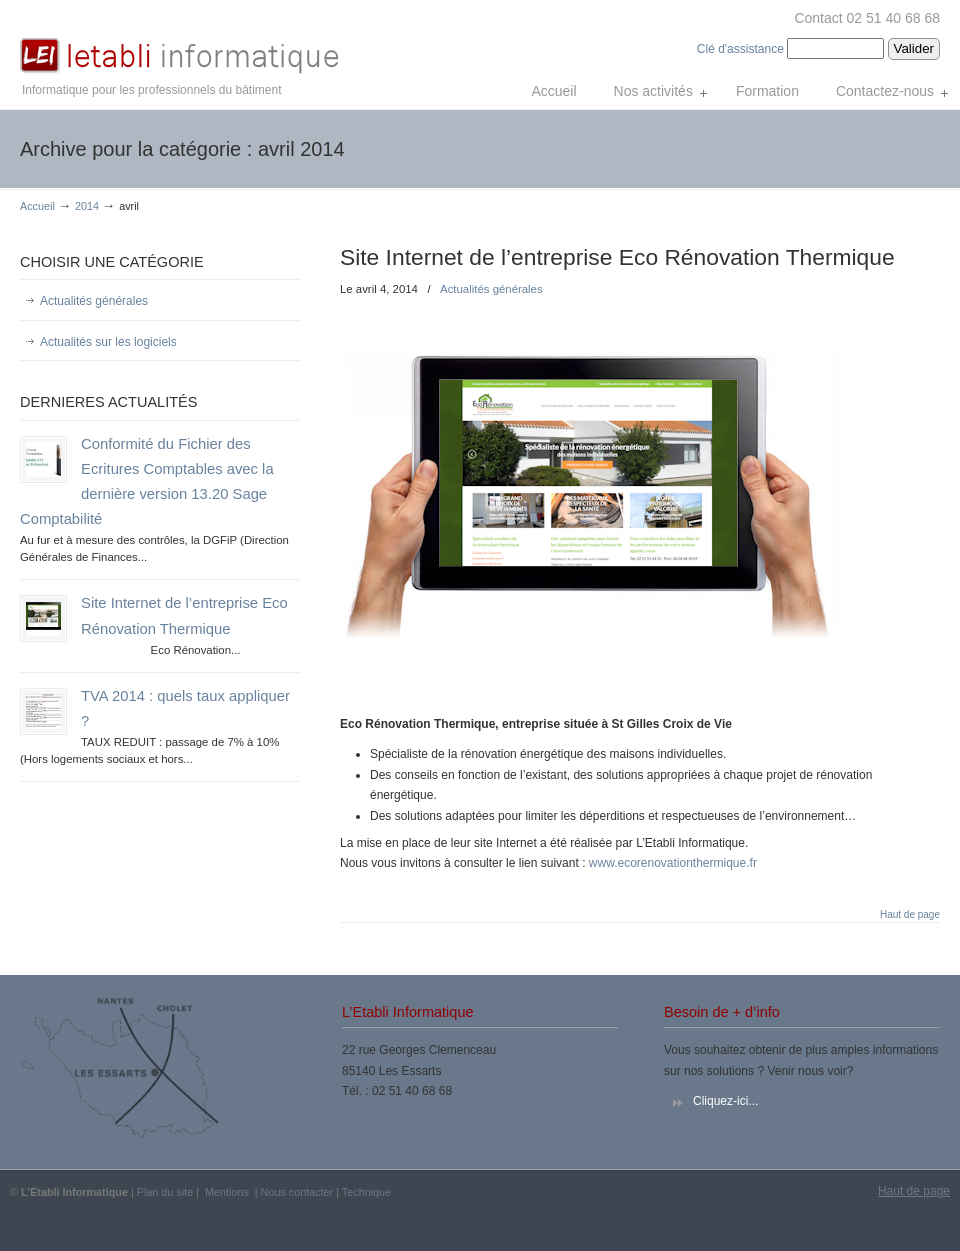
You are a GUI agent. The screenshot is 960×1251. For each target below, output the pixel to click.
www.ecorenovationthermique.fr (673, 863)
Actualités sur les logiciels (108, 342)
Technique (366, 1192)
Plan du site (165, 1192)
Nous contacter (297, 1192)
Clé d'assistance (742, 49)
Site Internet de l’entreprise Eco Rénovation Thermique (617, 257)
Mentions (227, 1192)
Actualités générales (491, 289)
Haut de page (910, 915)
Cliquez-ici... (725, 1101)
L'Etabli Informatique (180, 41)
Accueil (37, 206)
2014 (87, 206)
